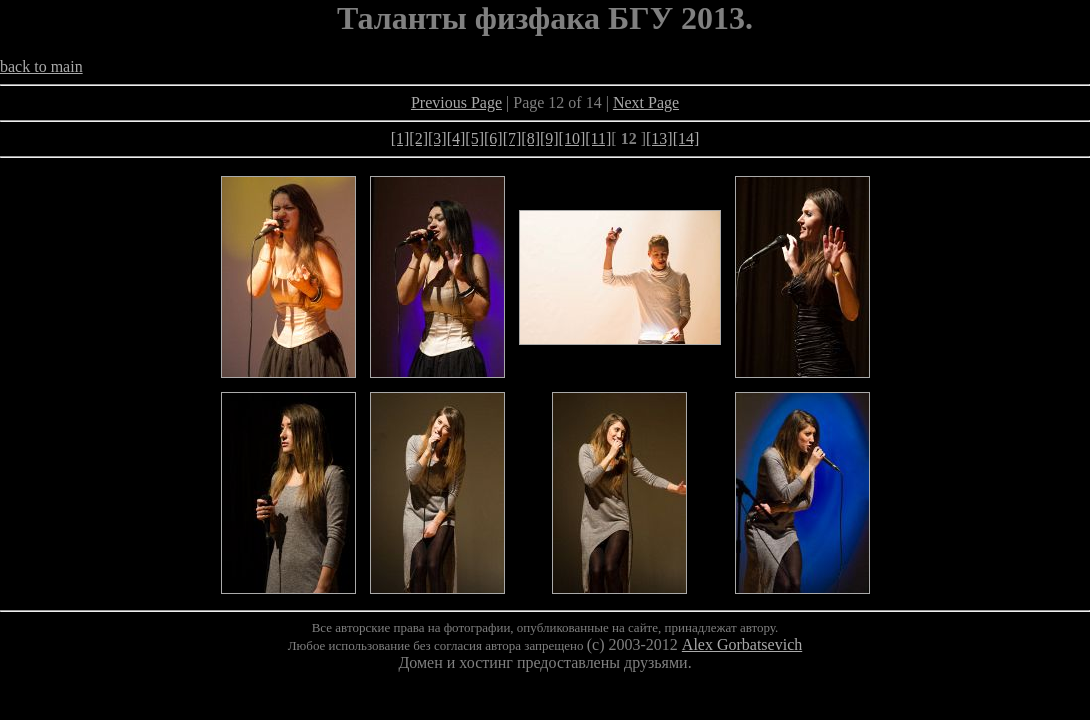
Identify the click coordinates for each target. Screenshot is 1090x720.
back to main (41, 66)
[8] (530, 138)
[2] (418, 138)
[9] (549, 138)
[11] (598, 138)
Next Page (646, 102)
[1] (400, 138)
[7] (512, 138)
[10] (572, 138)
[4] (456, 138)
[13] (659, 138)
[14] (686, 138)
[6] (493, 138)
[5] (474, 138)
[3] (437, 138)
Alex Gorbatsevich (742, 644)
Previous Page (456, 102)
